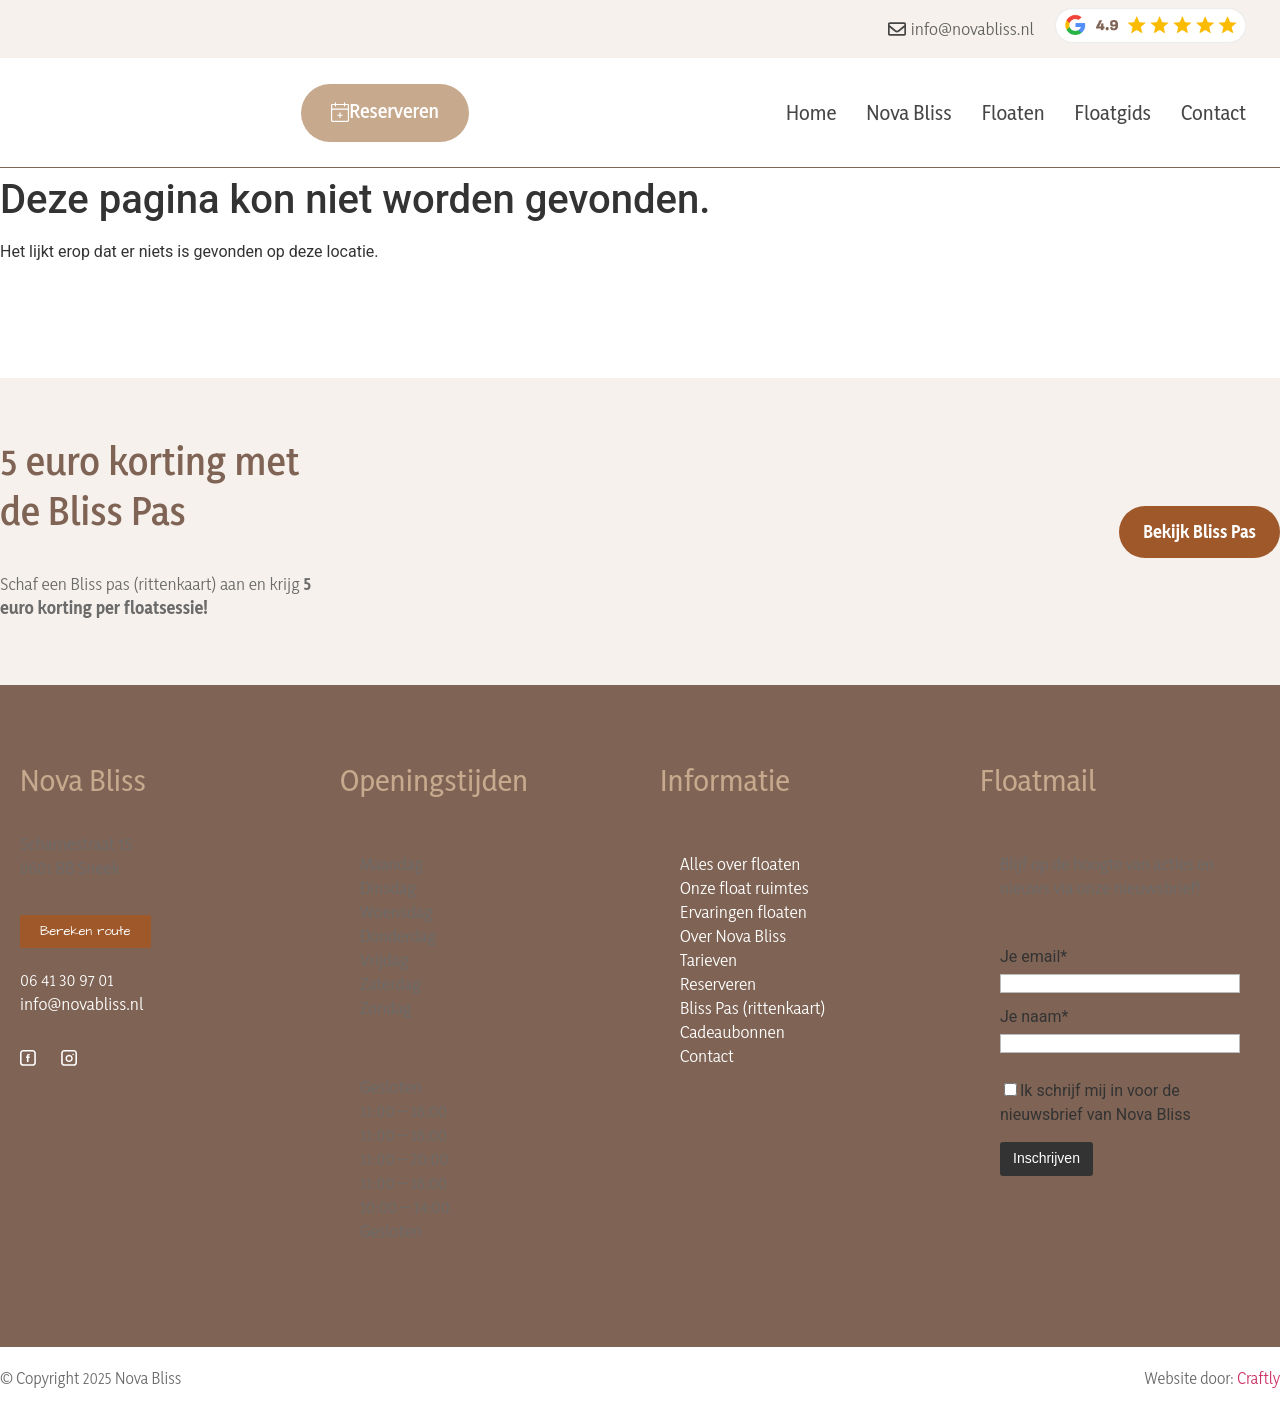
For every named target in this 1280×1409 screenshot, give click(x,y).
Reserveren (718, 983)
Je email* (1033, 956)
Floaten (1013, 112)
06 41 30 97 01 (66, 979)
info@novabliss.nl (81, 1003)
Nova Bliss (908, 112)
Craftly (1258, 1378)
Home (811, 112)
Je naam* (1034, 1016)
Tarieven (708, 959)
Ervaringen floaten (743, 911)
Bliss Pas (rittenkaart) (753, 1007)
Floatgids (1113, 112)
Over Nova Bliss (733, 935)
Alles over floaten (740, 863)
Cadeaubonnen (732, 1031)
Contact (1213, 112)
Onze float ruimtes (744, 887)
